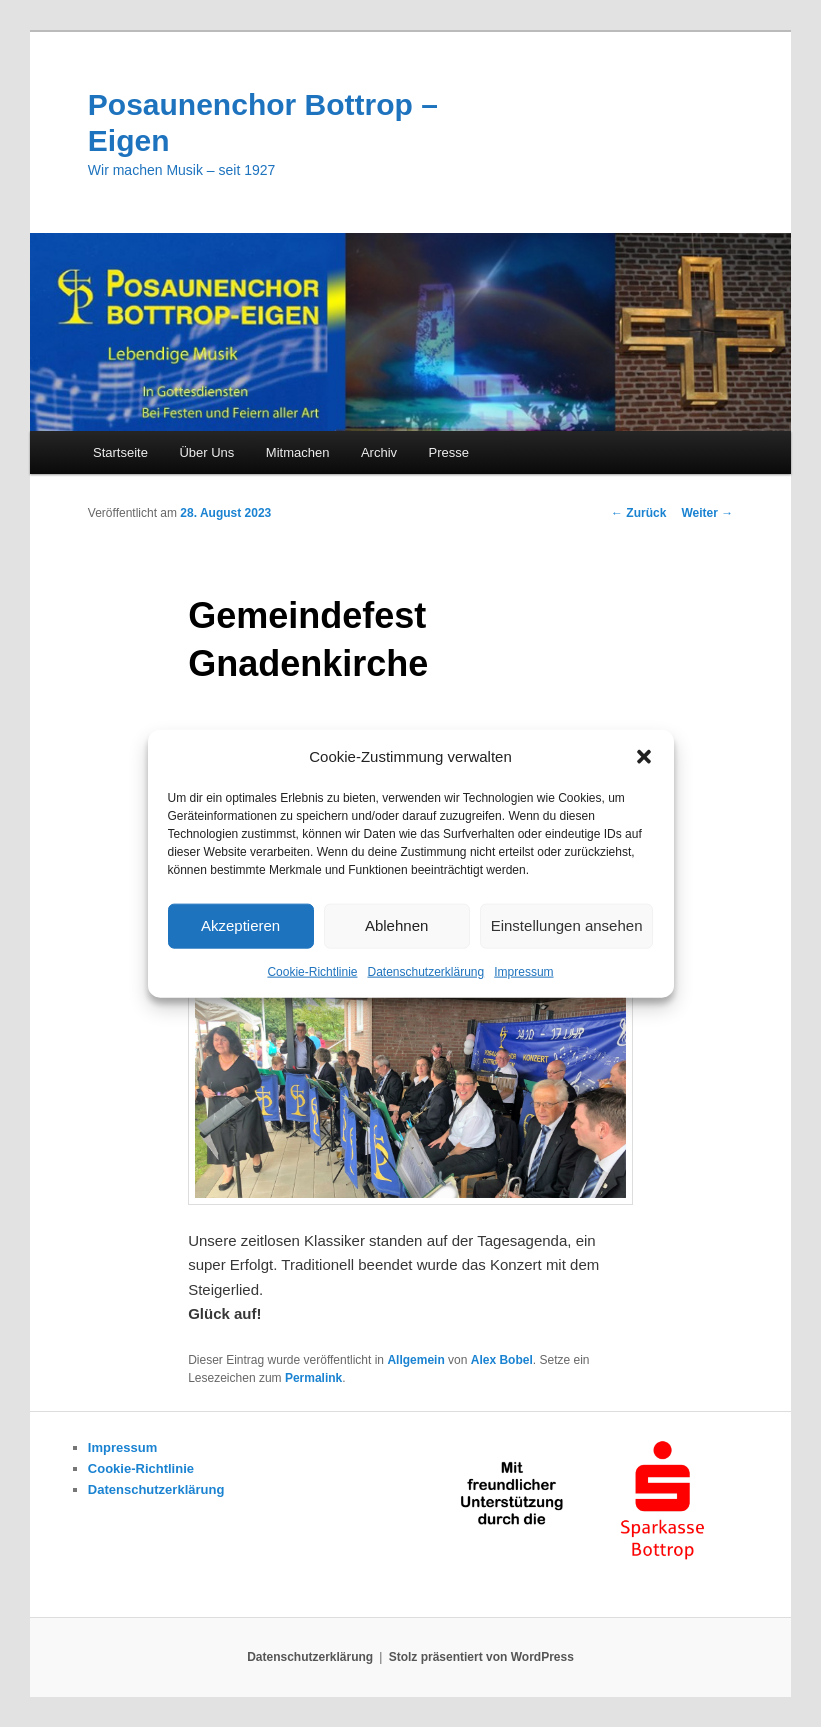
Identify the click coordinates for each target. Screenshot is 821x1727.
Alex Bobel (502, 1360)
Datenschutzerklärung (425, 972)
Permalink (313, 1378)
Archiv (379, 452)
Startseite (120, 452)
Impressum (523, 972)
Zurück (638, 513)
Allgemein (415, 1360)
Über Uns (206, 452)
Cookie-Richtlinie (312, 972)
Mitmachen (298, 452)
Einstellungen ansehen (567, 925)
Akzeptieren (240, 925)
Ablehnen (396, 925)
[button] (644, 756)
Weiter (707, 513)
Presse (449, 452)
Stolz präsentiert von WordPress (481, 1657)
